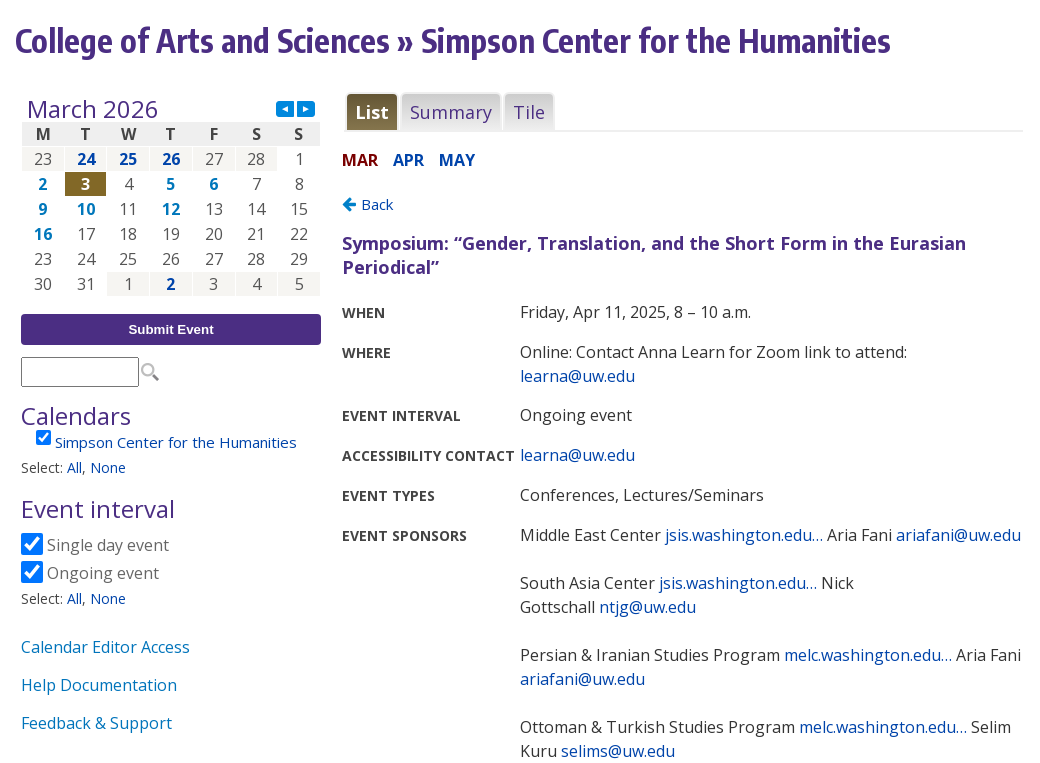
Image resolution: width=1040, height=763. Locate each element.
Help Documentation (99, 685)
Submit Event (170, 329)
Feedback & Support (96, 723)
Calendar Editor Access (105, 647)
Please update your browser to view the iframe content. (171, 196)
